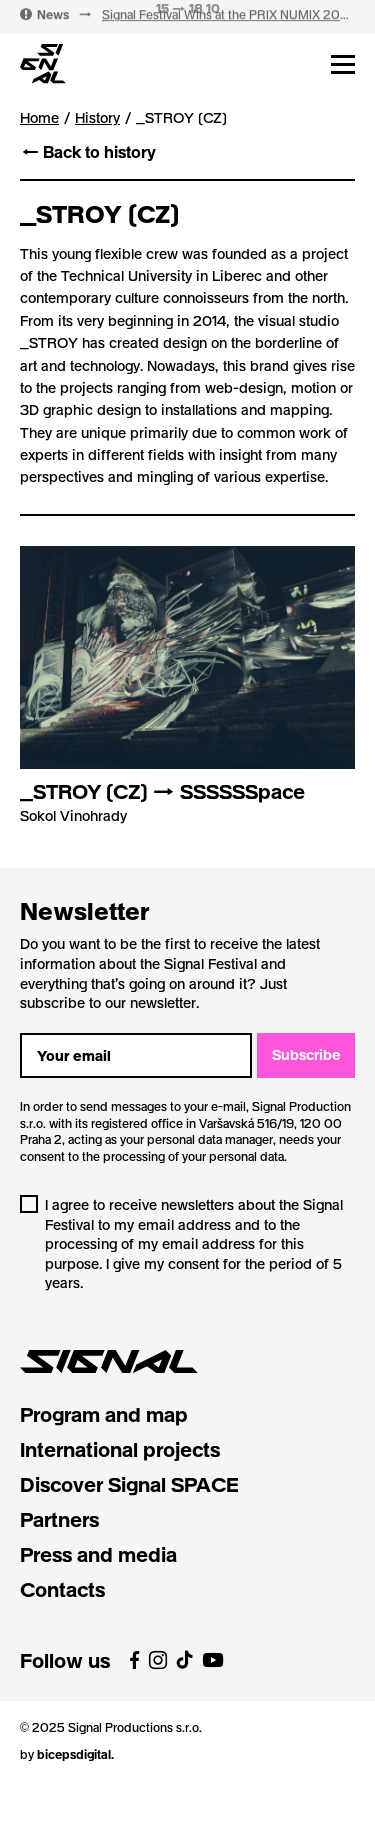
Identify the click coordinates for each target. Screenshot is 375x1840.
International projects (120, 1449)
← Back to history (88, 151)
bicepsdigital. (75, 1754)
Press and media (98, 1554)
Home (39, 117)
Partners (59, 1519)
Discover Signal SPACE (129, 1484)
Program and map (104, 1414)
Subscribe (306, 1054)
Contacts (62, 1589)
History (97, 118)
